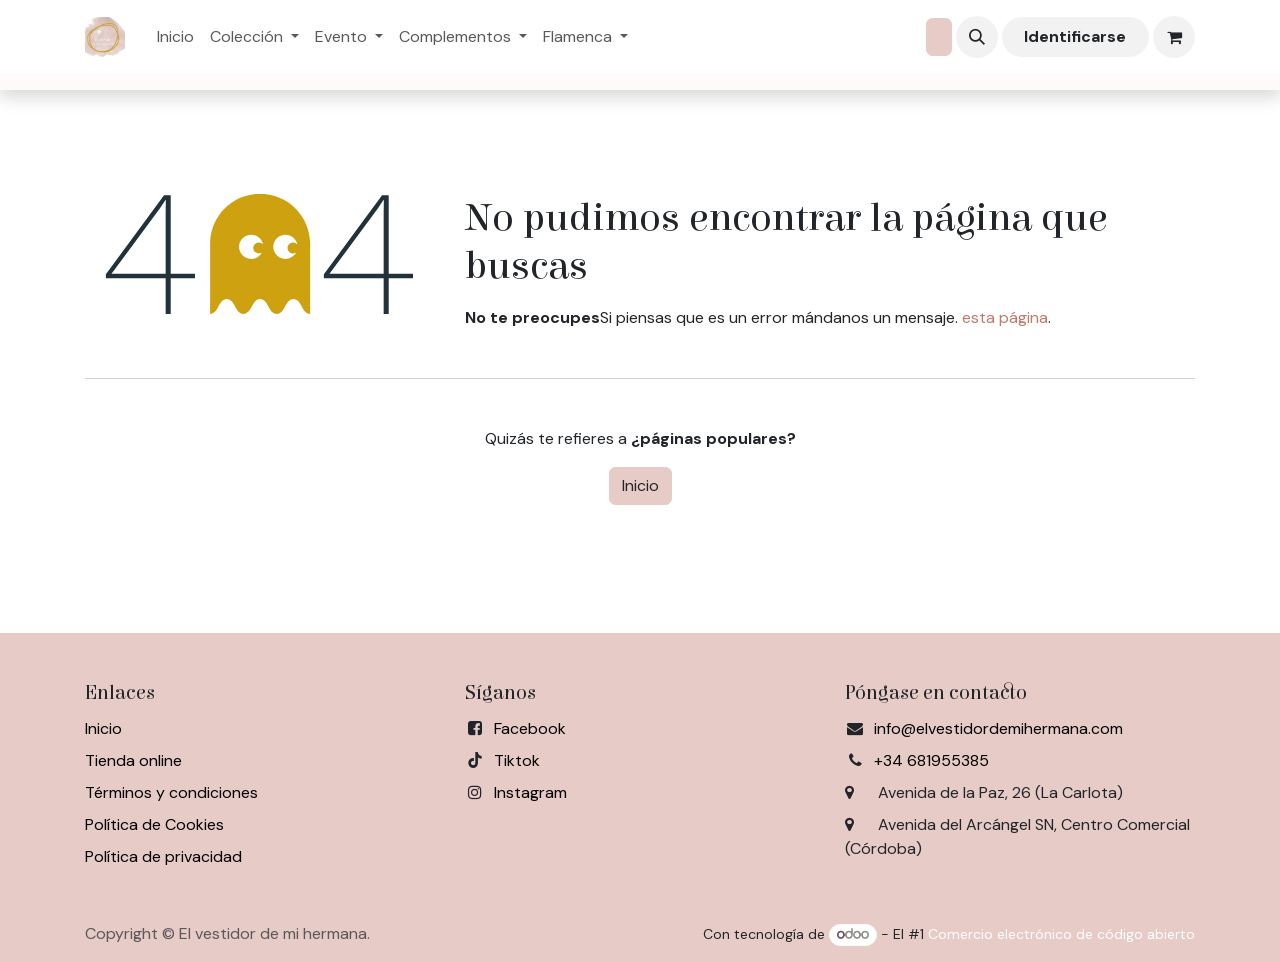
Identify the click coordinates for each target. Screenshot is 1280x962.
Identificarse (1075, 36)
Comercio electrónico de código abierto (1061, 934)
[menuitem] (175, 37)
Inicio (640, 485)
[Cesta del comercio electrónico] (1174, 37)
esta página (1005, 317)
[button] (977, 37)
